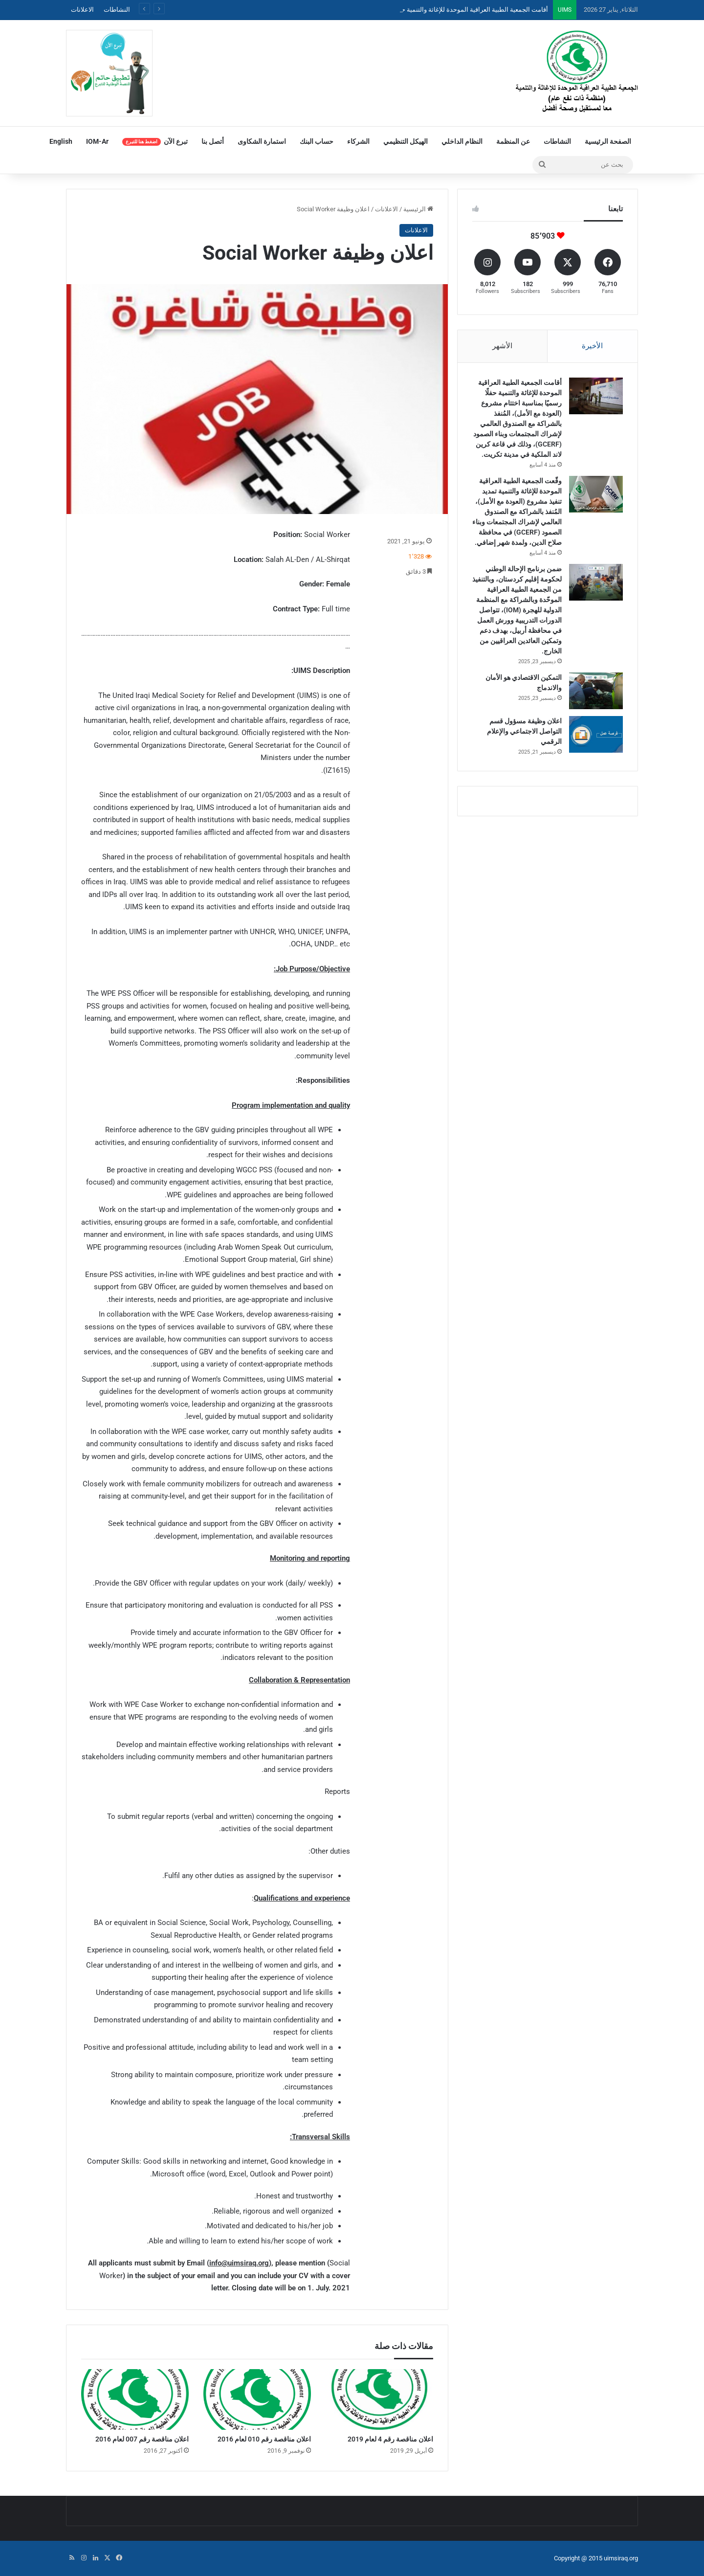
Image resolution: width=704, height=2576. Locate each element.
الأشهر (502, 345)
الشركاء (358, 141)
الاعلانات (82, 9)
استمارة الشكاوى (262, 141)
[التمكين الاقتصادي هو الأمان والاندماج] (596, 690)
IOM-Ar (97, 141)
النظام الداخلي (462, 141)
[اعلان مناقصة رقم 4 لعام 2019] (379, 2399)
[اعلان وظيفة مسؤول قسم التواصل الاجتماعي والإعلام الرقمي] (596, 734)
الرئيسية (418, 209)
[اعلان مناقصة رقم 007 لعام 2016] (135, 2399)
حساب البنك (316, 141)
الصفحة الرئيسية (608, 141)
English (60, 141)
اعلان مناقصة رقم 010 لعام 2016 (264, 2439)
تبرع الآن (155, 141)
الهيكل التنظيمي (405, 141)
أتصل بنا (212, 141)
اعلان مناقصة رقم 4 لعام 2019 (390, 2439)
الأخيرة (592, 345)
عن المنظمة (513, 141)
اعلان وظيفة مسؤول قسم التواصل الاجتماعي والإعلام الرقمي (524, 731)
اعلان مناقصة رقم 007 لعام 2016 (142, 2439)
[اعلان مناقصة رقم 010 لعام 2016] (257, 2399)
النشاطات (117, 9)
